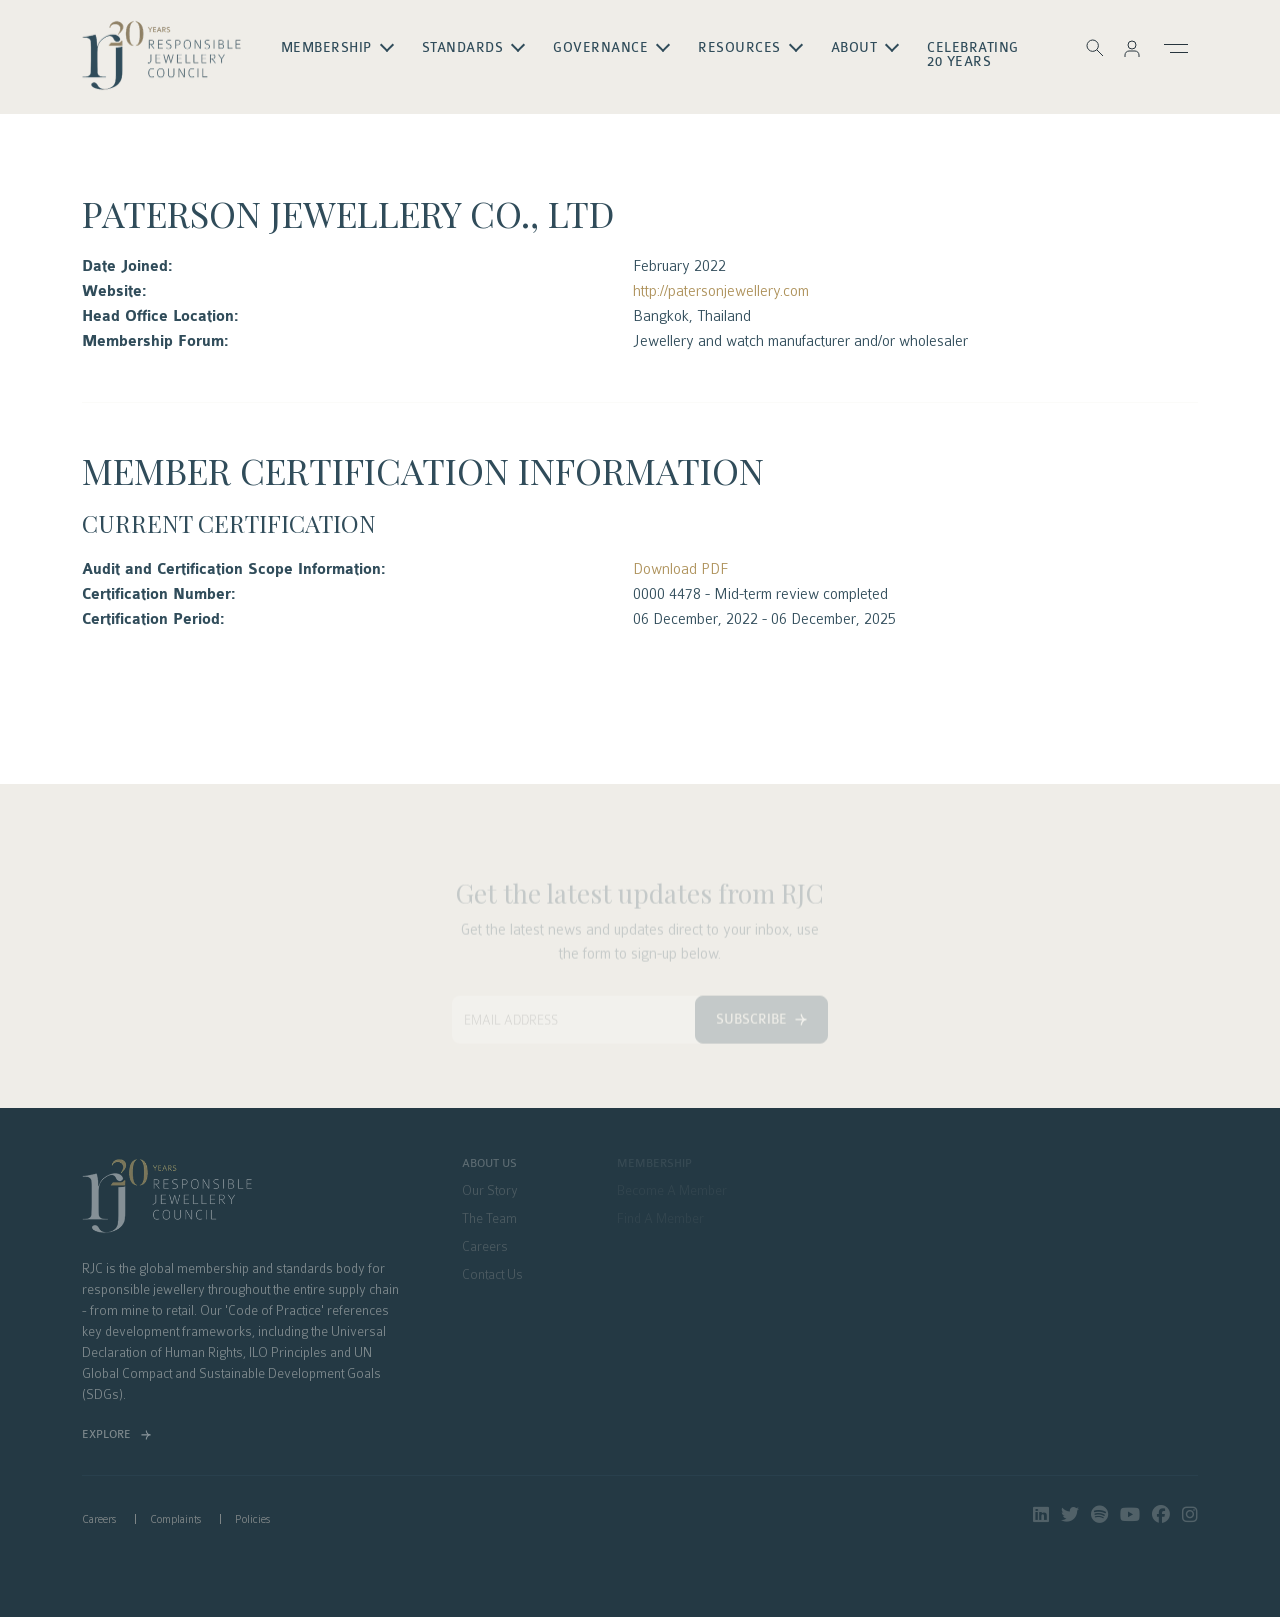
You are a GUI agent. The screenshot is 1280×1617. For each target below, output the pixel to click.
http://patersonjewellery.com (721, 291)
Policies (252, 1519)
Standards (463, 48)
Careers (485, 1247)
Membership (326, 48)
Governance (601, 48)
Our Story (490, 1191)
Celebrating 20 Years (974, 55)
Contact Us (492, 1275)
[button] (1132, 48)
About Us (489, 1164)
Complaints (175, 1519)
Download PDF (680, 569)
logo (162, 56)
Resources (740, 48)
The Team (489, 1219)
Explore (106, 1434)
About (854, 48)
